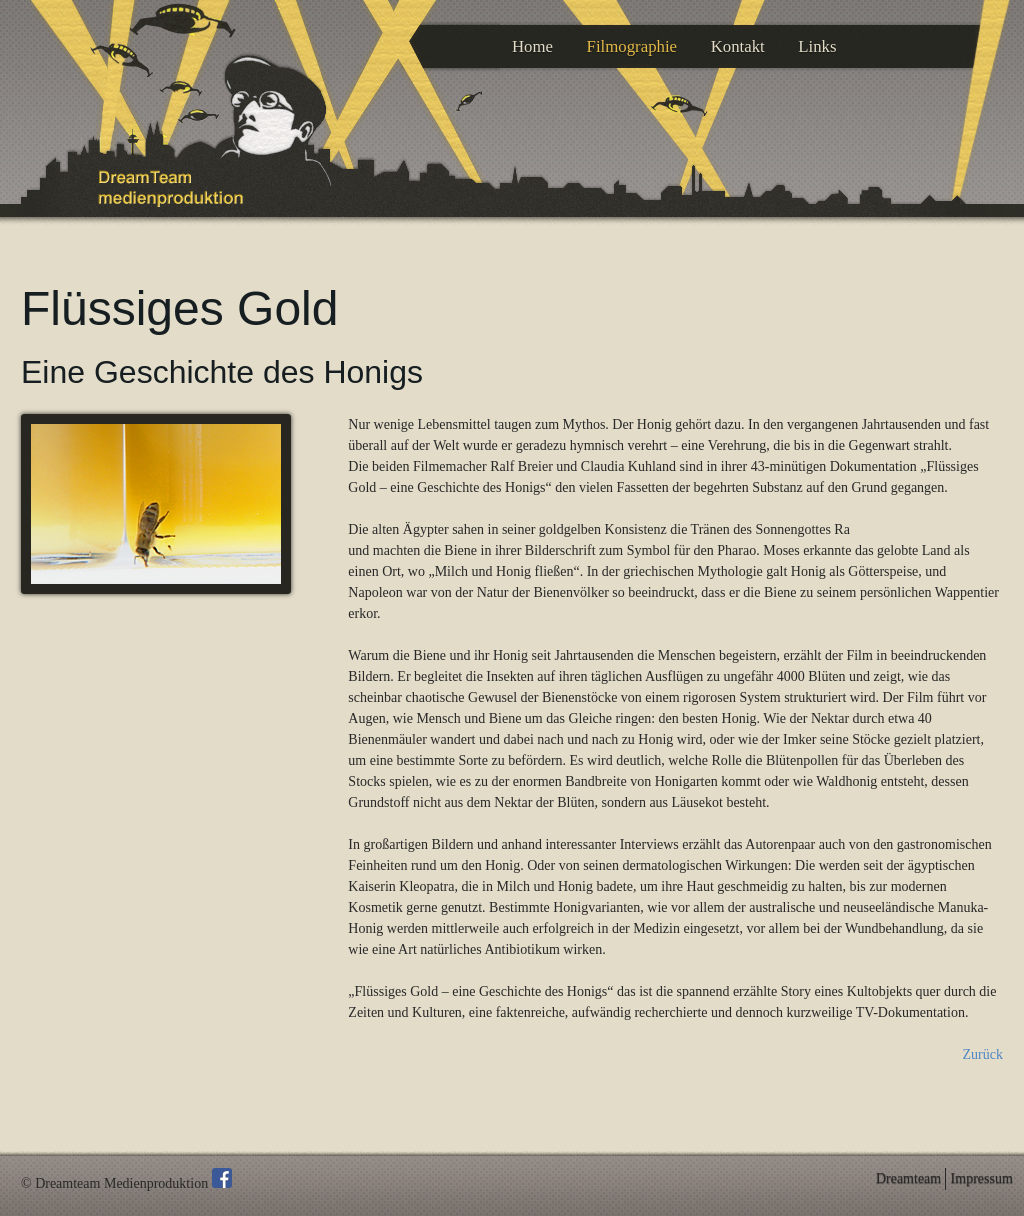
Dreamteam (908, 1179)
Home (532, 46)
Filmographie (632, 46)
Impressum (982, 1179)
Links (817, 46)
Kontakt (738, 46)
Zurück (983, 1054)
